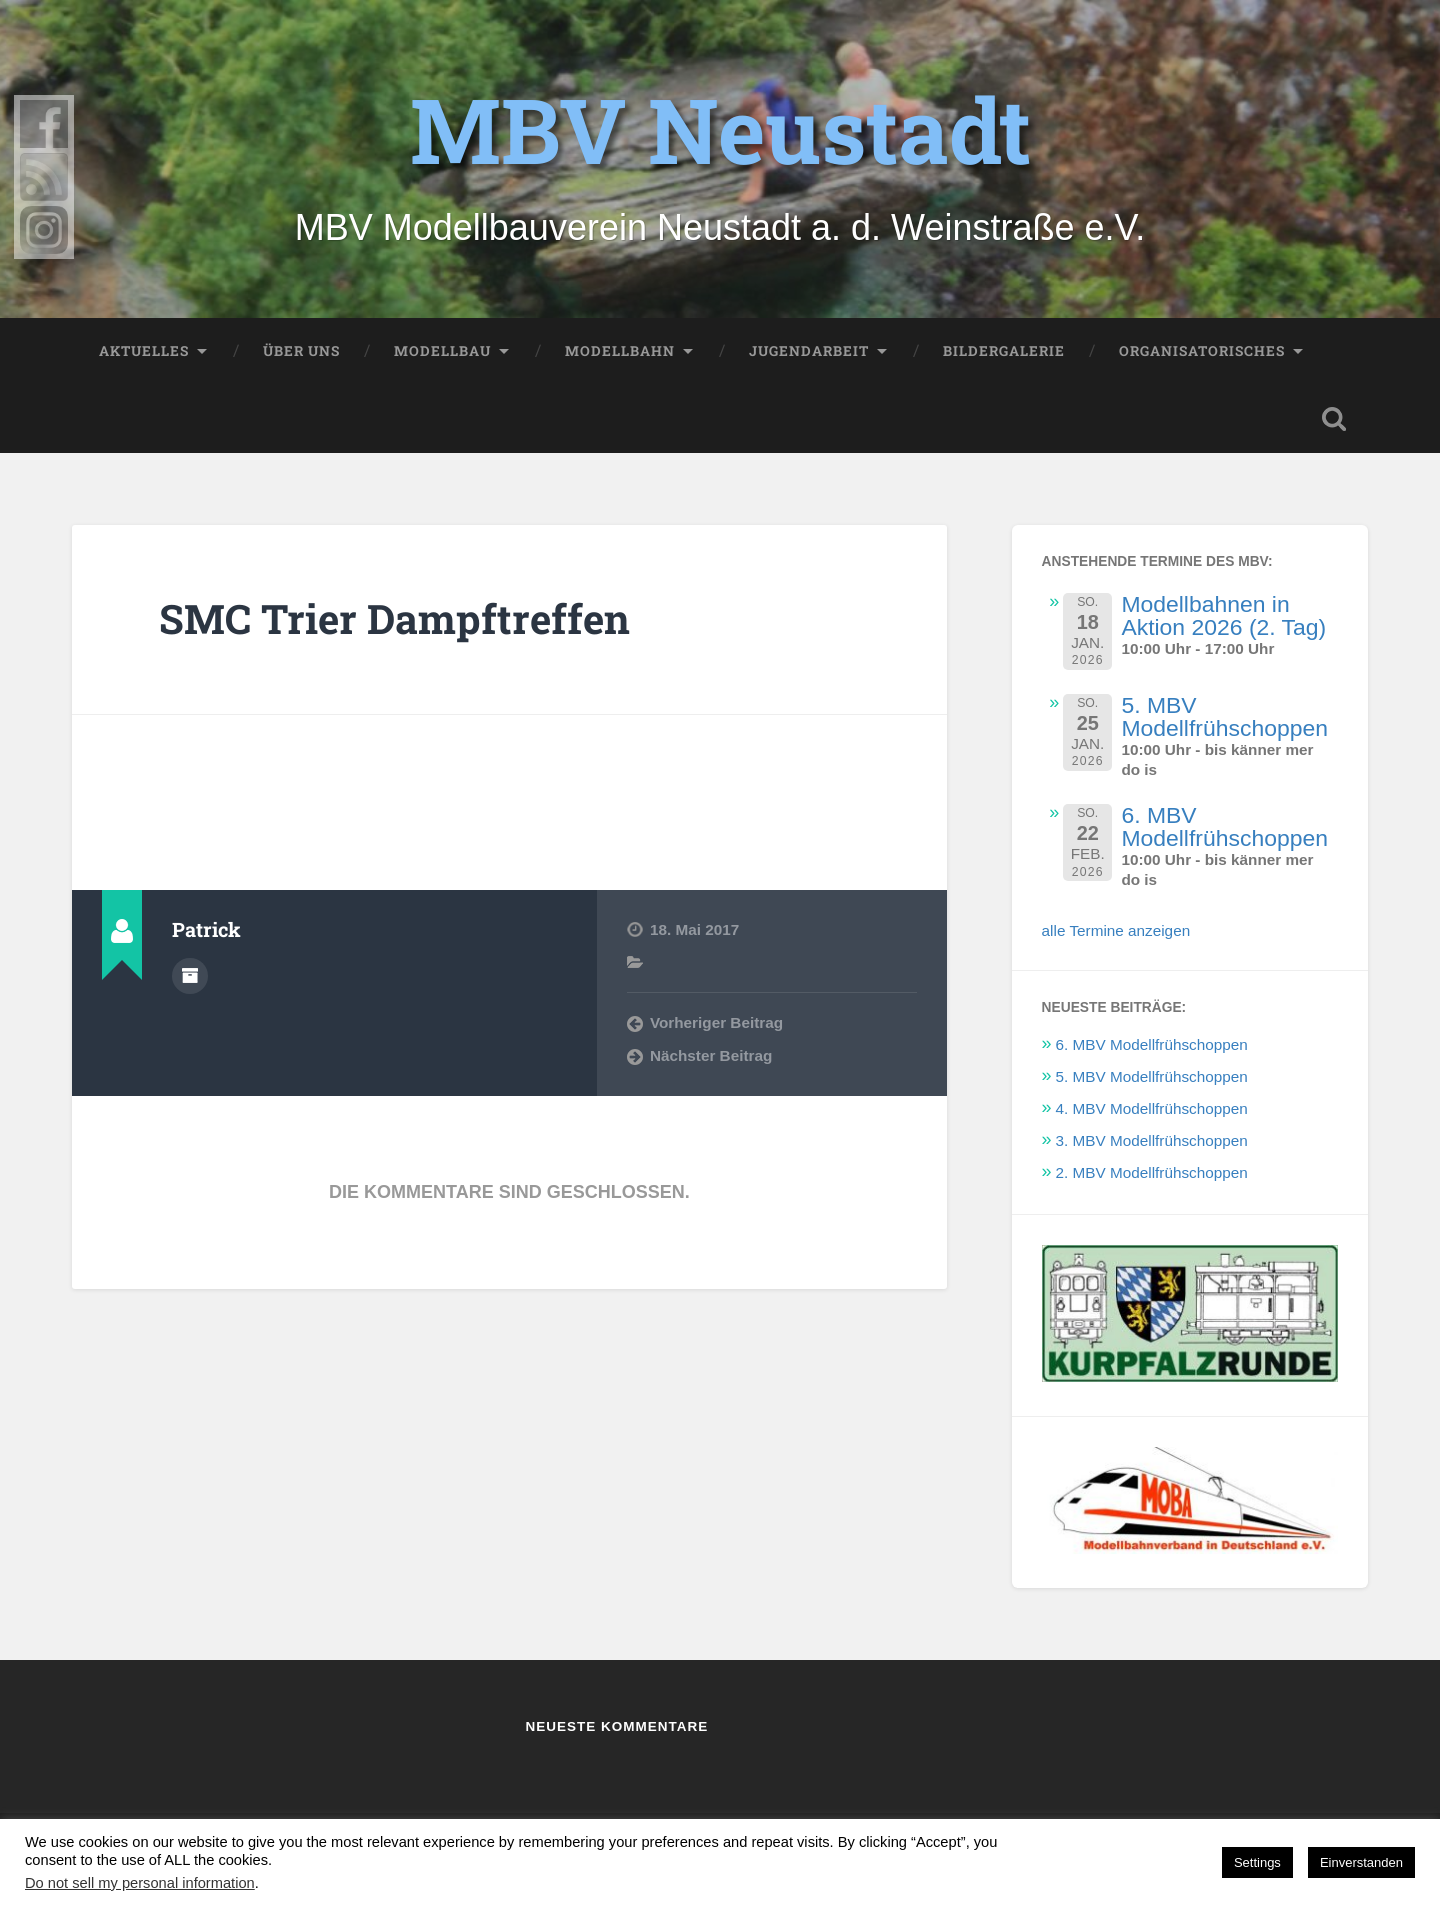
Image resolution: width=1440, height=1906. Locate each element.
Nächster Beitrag (711, 1055)
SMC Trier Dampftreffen (394, 618)
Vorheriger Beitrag (716, 1022)
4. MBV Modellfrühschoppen (1152, 1108)
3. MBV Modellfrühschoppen (1152, 1140)
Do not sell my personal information (140, 1883)
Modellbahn (620, 351)
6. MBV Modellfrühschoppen (1224, 826)
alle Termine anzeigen (1116, 930)
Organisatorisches (1202, 351)
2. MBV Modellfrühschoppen (1152, 1172)
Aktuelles (144, 351)
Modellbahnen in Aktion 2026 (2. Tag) (1223, 615)
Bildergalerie (1004, 351)
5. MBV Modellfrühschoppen (1224, 716)
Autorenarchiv (190, 976)
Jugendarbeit (809, 351)
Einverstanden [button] (1361, 1862)
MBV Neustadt (720, 129)
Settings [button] (1257, 1862)
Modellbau (442, 351)
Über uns (301, 351)
